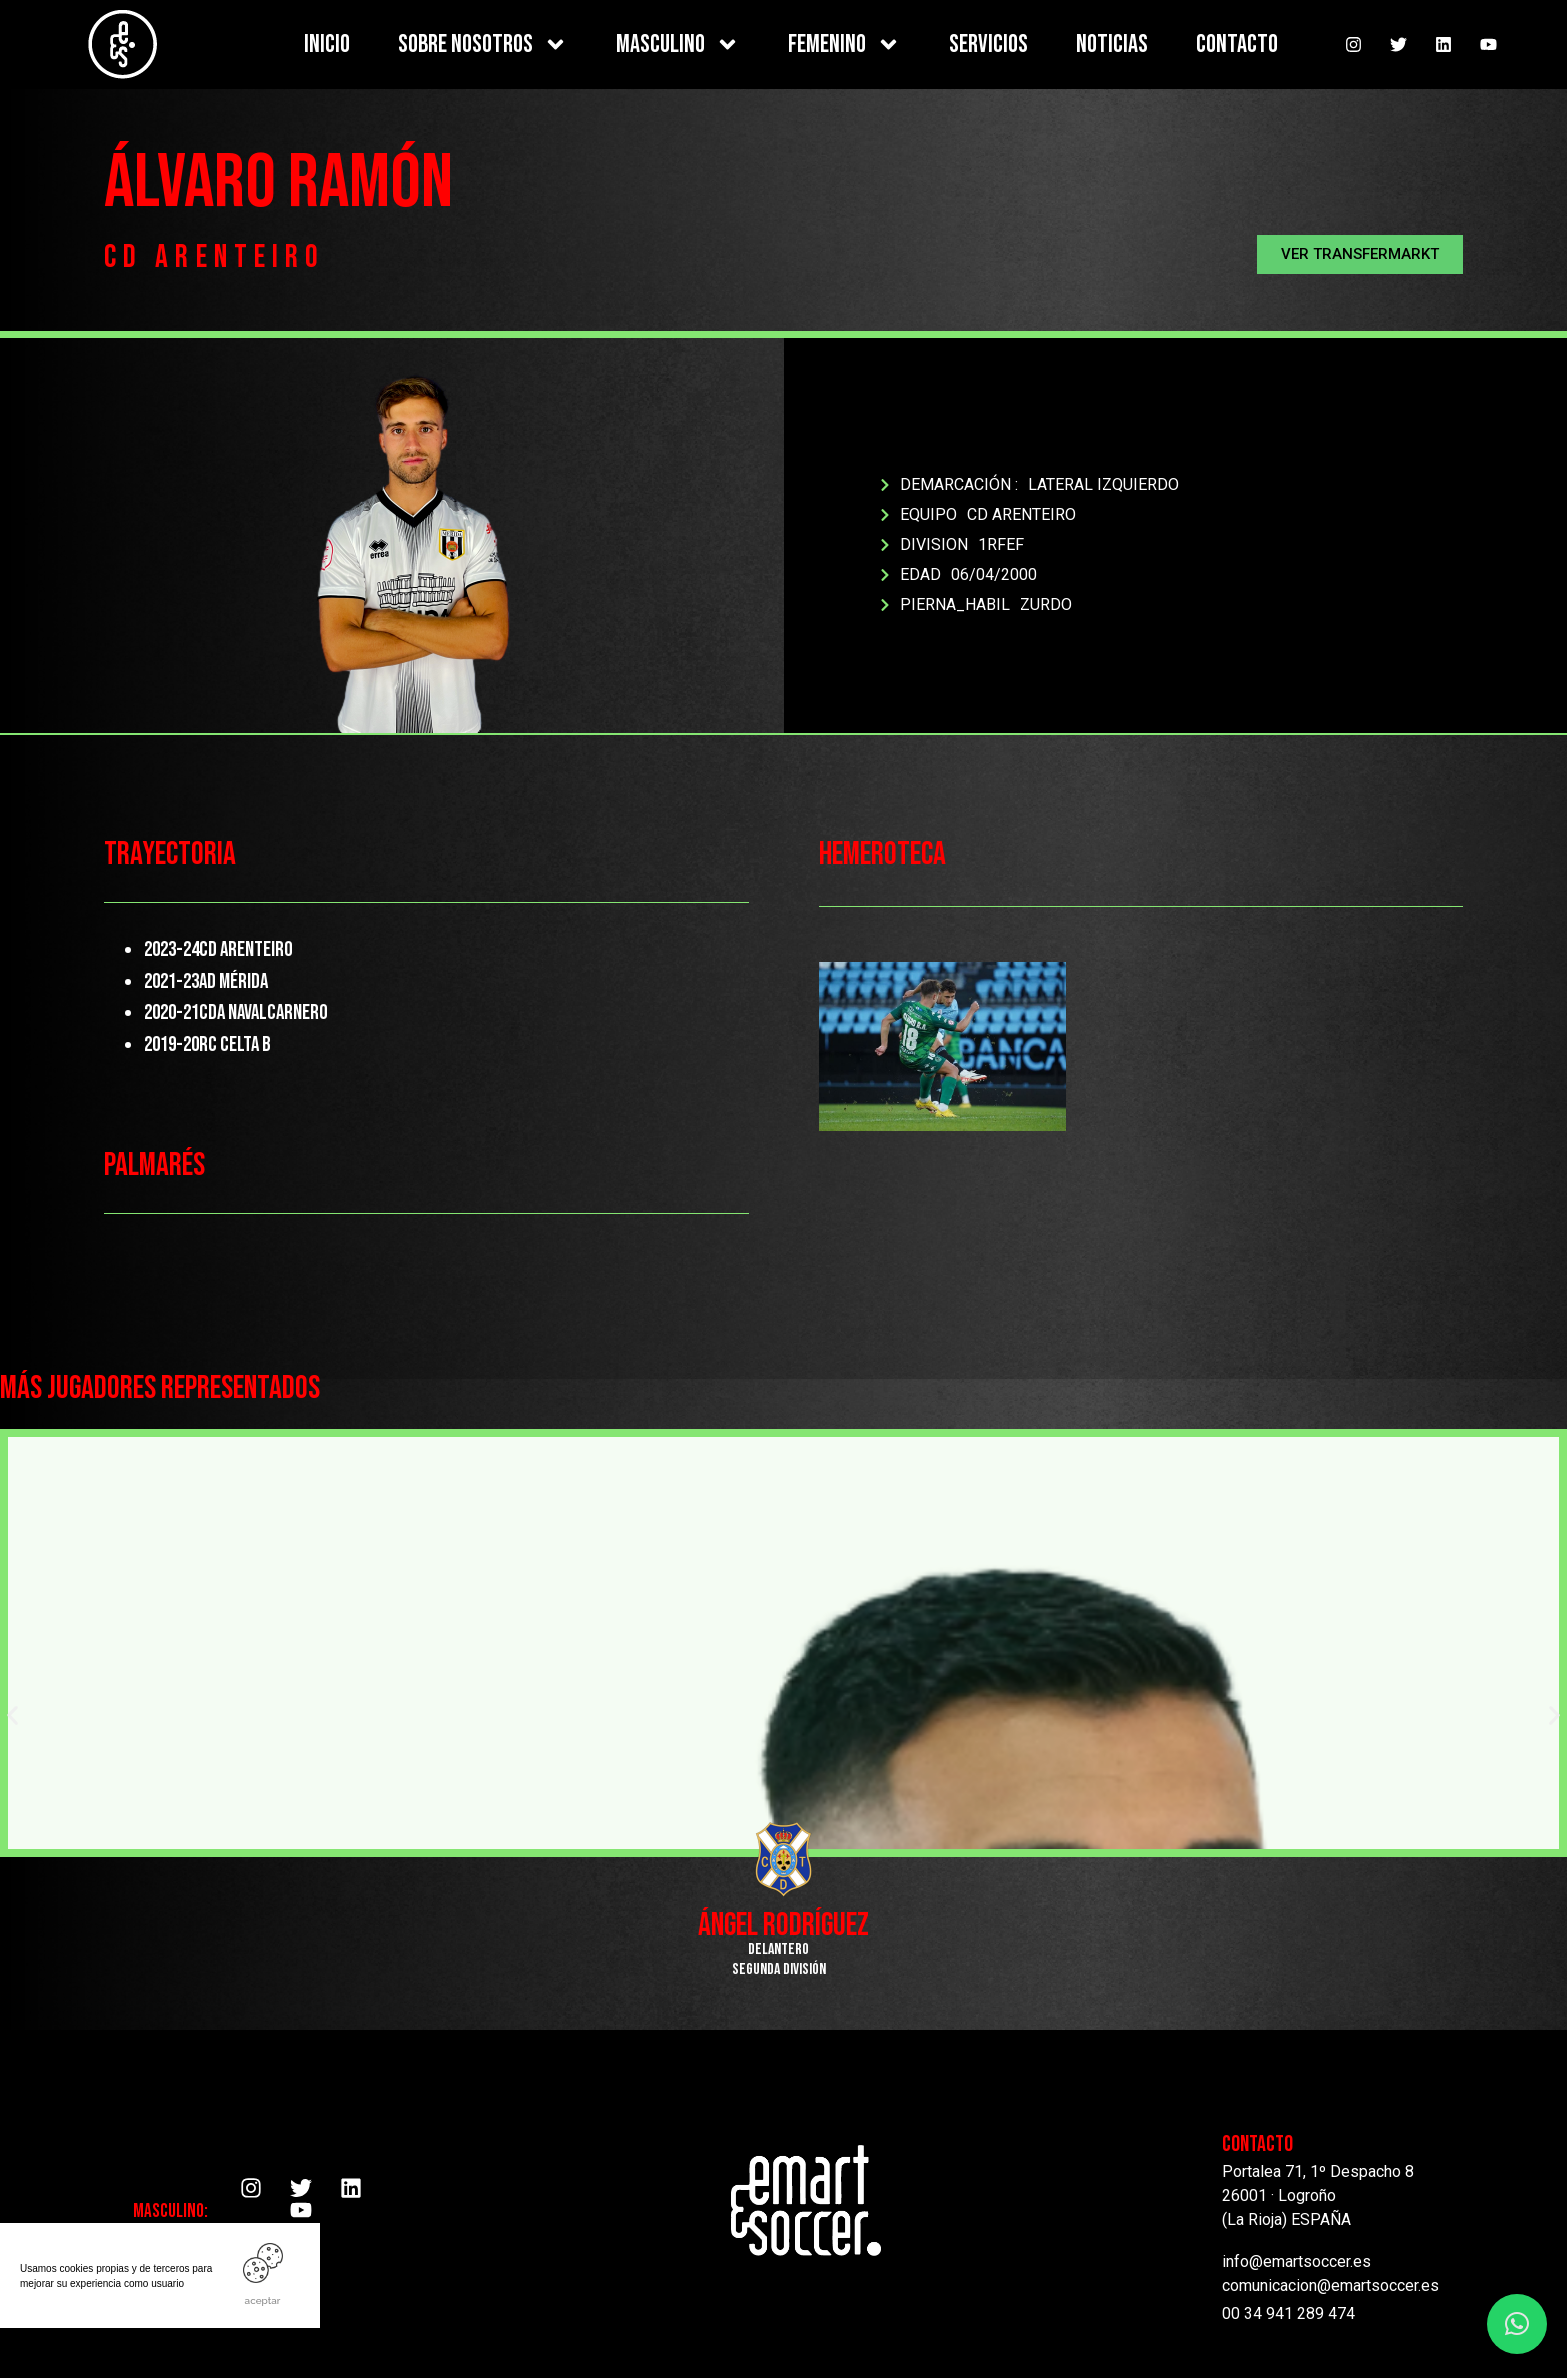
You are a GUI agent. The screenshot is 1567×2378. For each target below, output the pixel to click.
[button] (1360, 254)
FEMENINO (844, 44)
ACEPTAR (263, 2300)
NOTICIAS (1112, 44)
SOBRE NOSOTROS (483, 44)
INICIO (327, 44)
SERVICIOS (988, 44)
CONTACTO (1237, 44)
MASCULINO (678, 44)
